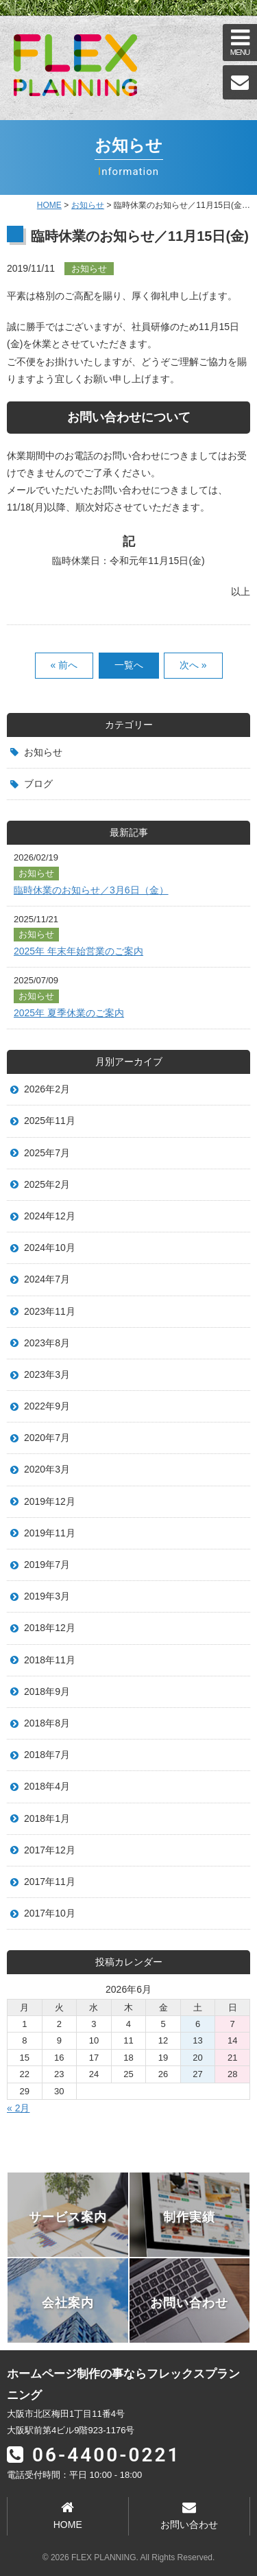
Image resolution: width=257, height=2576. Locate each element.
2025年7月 (47, 1152)
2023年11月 (49, 1311)
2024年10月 (49, 1247)
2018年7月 (47, 1754)
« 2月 (18, 2108)
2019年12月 (49, 1501)
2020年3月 (47, 1469)
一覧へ (128, 664)
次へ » (193, 664)
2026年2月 (47, 1089)
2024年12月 (49, 1215)
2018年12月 (49, 1627)
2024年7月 (47, 1279)
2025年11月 (49, 1120)
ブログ (38, 783)
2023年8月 (47, 1342)
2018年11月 (49, 1659)
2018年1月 (47, 1818)
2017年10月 (49, 1913)
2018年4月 (47, 1786)
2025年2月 (47, 1184)
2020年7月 (47, 1437)
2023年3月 (47, 1374)
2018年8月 (47, 1723)
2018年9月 (47, 1691)
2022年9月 (47, 1406)
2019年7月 (47, 1564)
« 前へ (64, 664)
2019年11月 (49, 1532)
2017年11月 (49, 1881)
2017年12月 (49, 1850)
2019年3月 (47, 1596)
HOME (49, 205)
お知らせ (43, 752)
